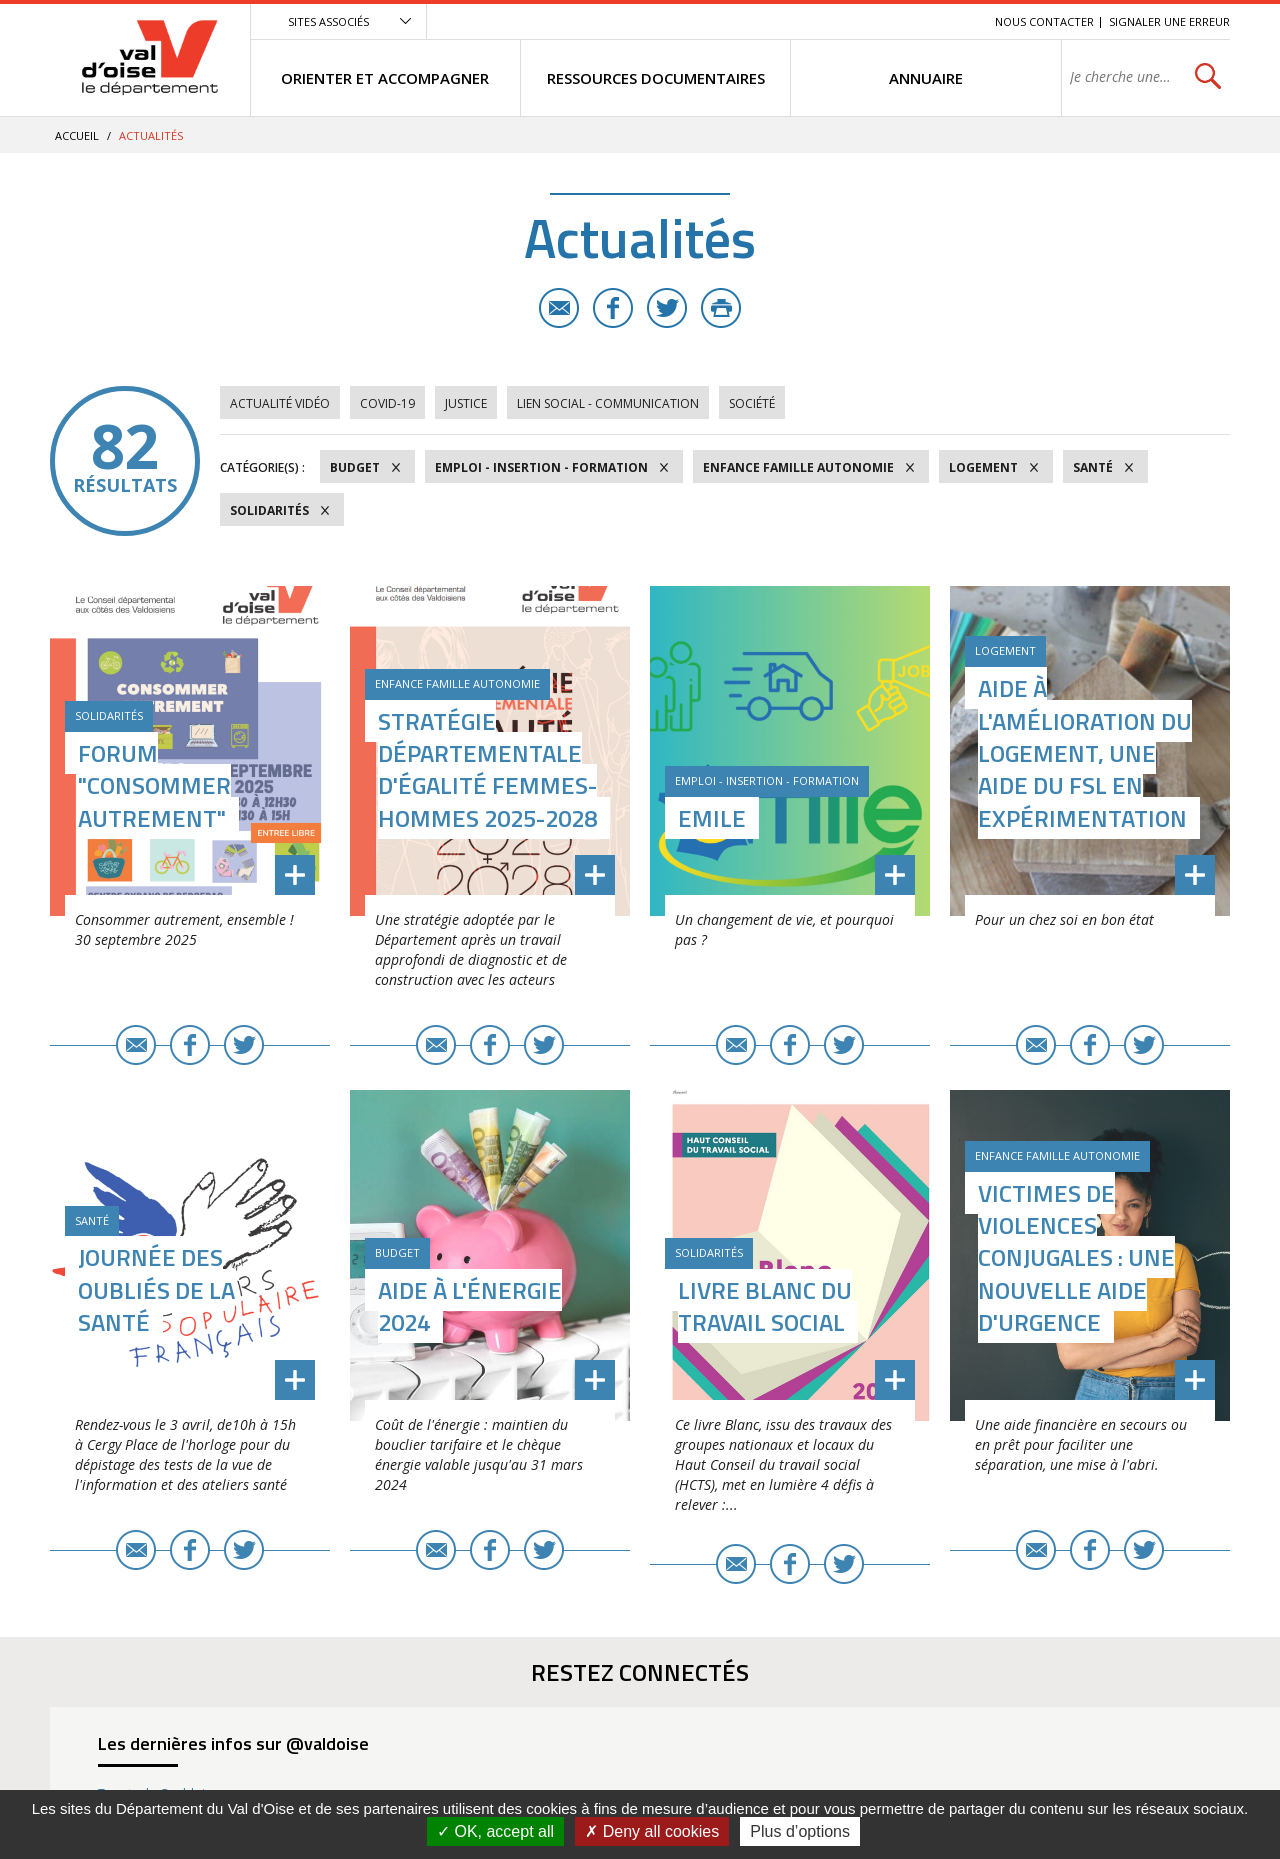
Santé (1093, 467)
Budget (355, 467)
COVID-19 (387, 403)
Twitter (667, 308)
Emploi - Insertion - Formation (541, 467)
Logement (983, 467)
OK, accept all (495, 1831)
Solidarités (269, 510)
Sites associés (328, 21)
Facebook (613, 308)
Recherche (952, 21)
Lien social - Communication (608, 403)
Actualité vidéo (280, 403)
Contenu (885, 21)
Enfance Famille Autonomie (798, 467)
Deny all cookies (652, 1831)
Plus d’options (800, 1831)
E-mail (559, 308)
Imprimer (721, 308)
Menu (834, 21)
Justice (466, 403)
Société (752, 403)
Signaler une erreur (1169, 21)
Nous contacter (1044, 21)
